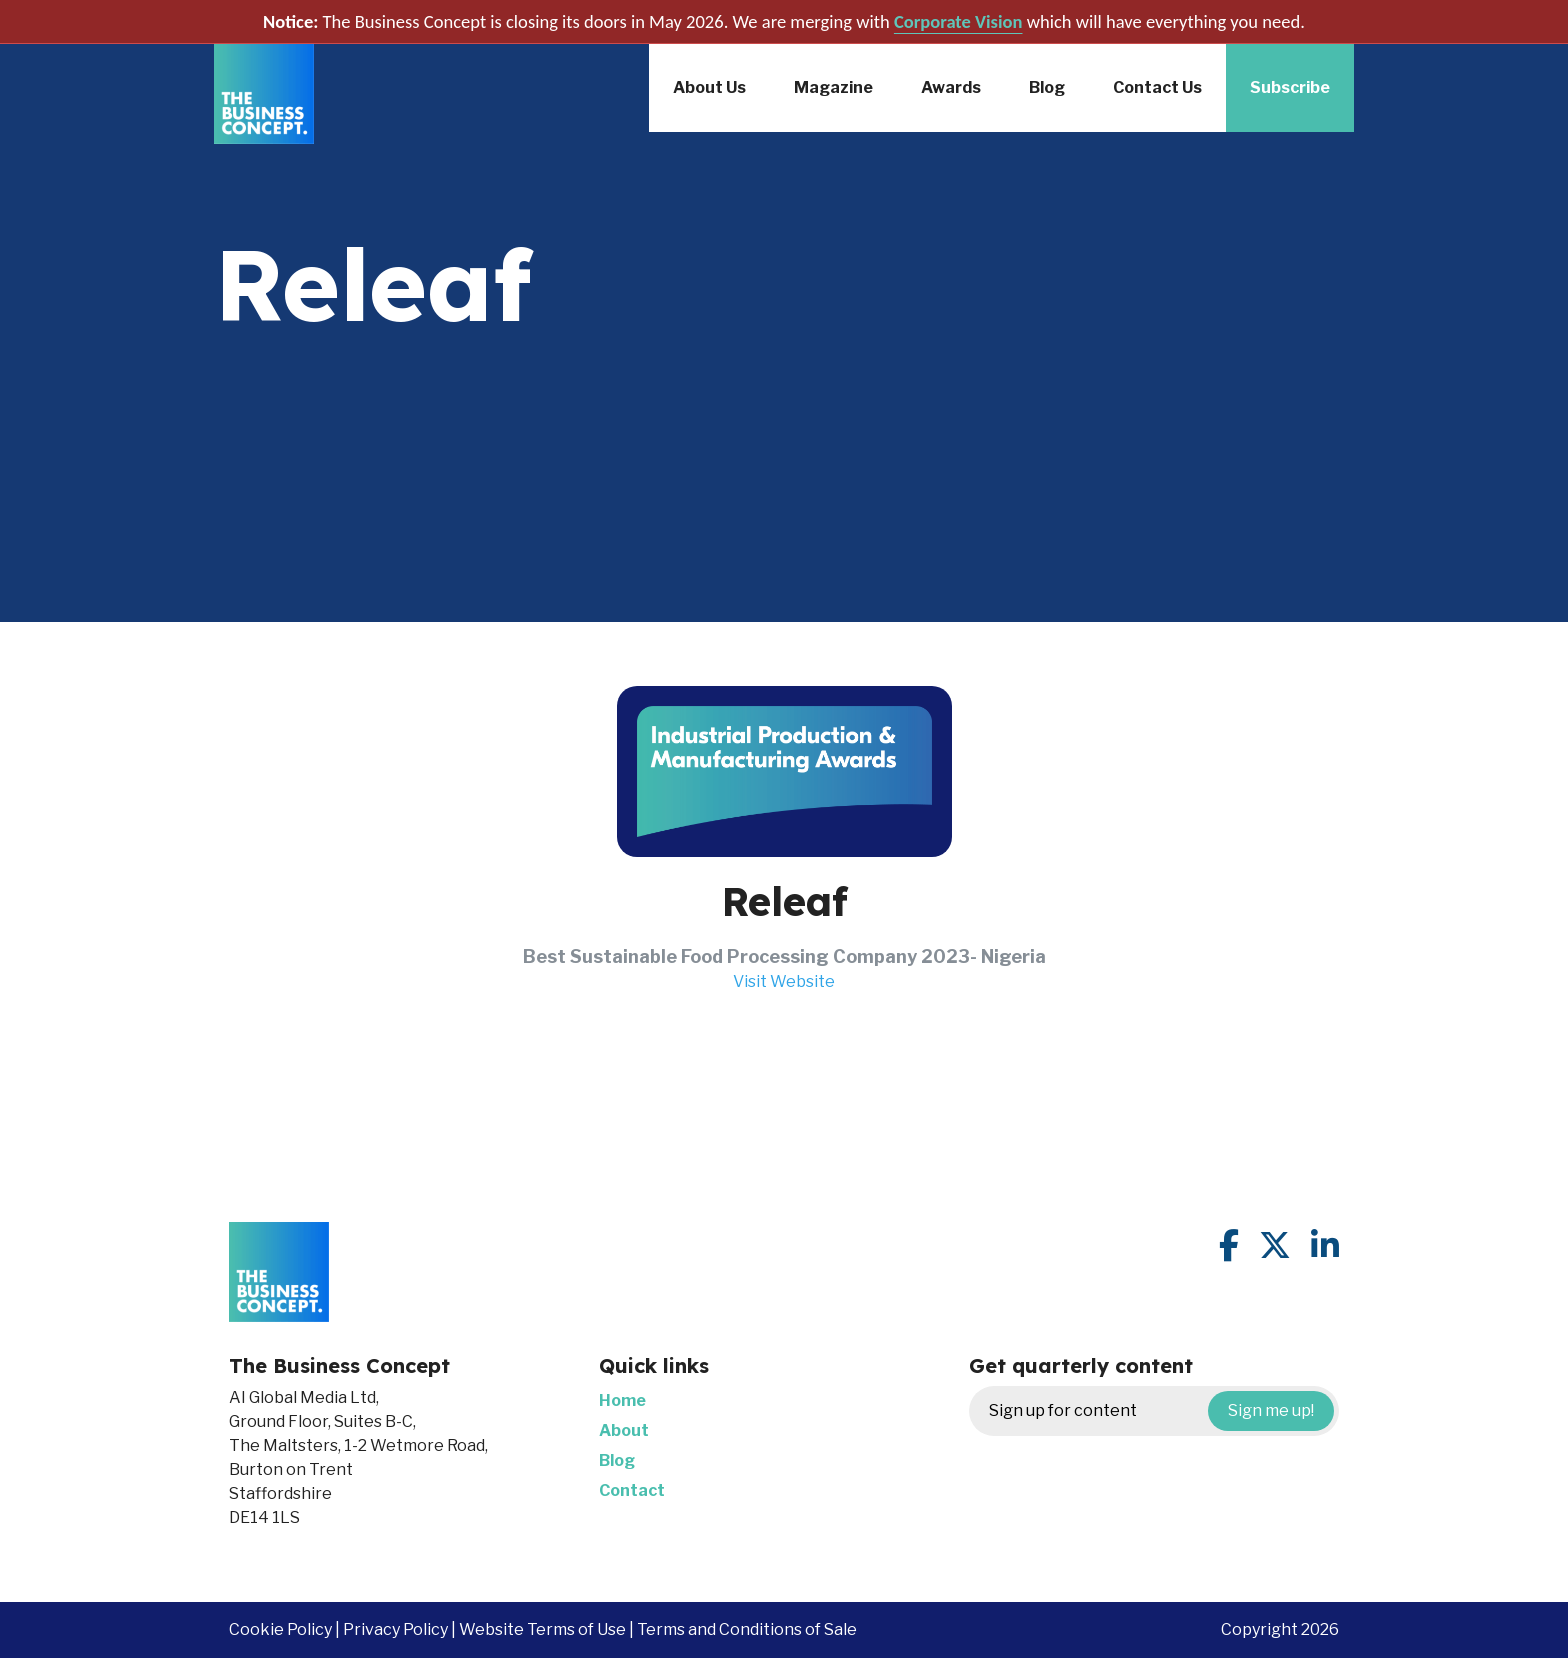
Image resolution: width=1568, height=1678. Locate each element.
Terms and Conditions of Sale (747, 1629)
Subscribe (1290, 87)
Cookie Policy (280, 1629)
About (624, 1430)
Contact (632, 1490)
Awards (951, 87)
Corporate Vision (958, 21)
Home (622, 1400)
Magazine (833, 87)
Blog (1047, 87)
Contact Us (1157, 87)
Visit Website (784, 981)
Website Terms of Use (542, 1629)
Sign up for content (1161, 1411)
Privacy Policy (395, 1629)
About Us (709, 87)
